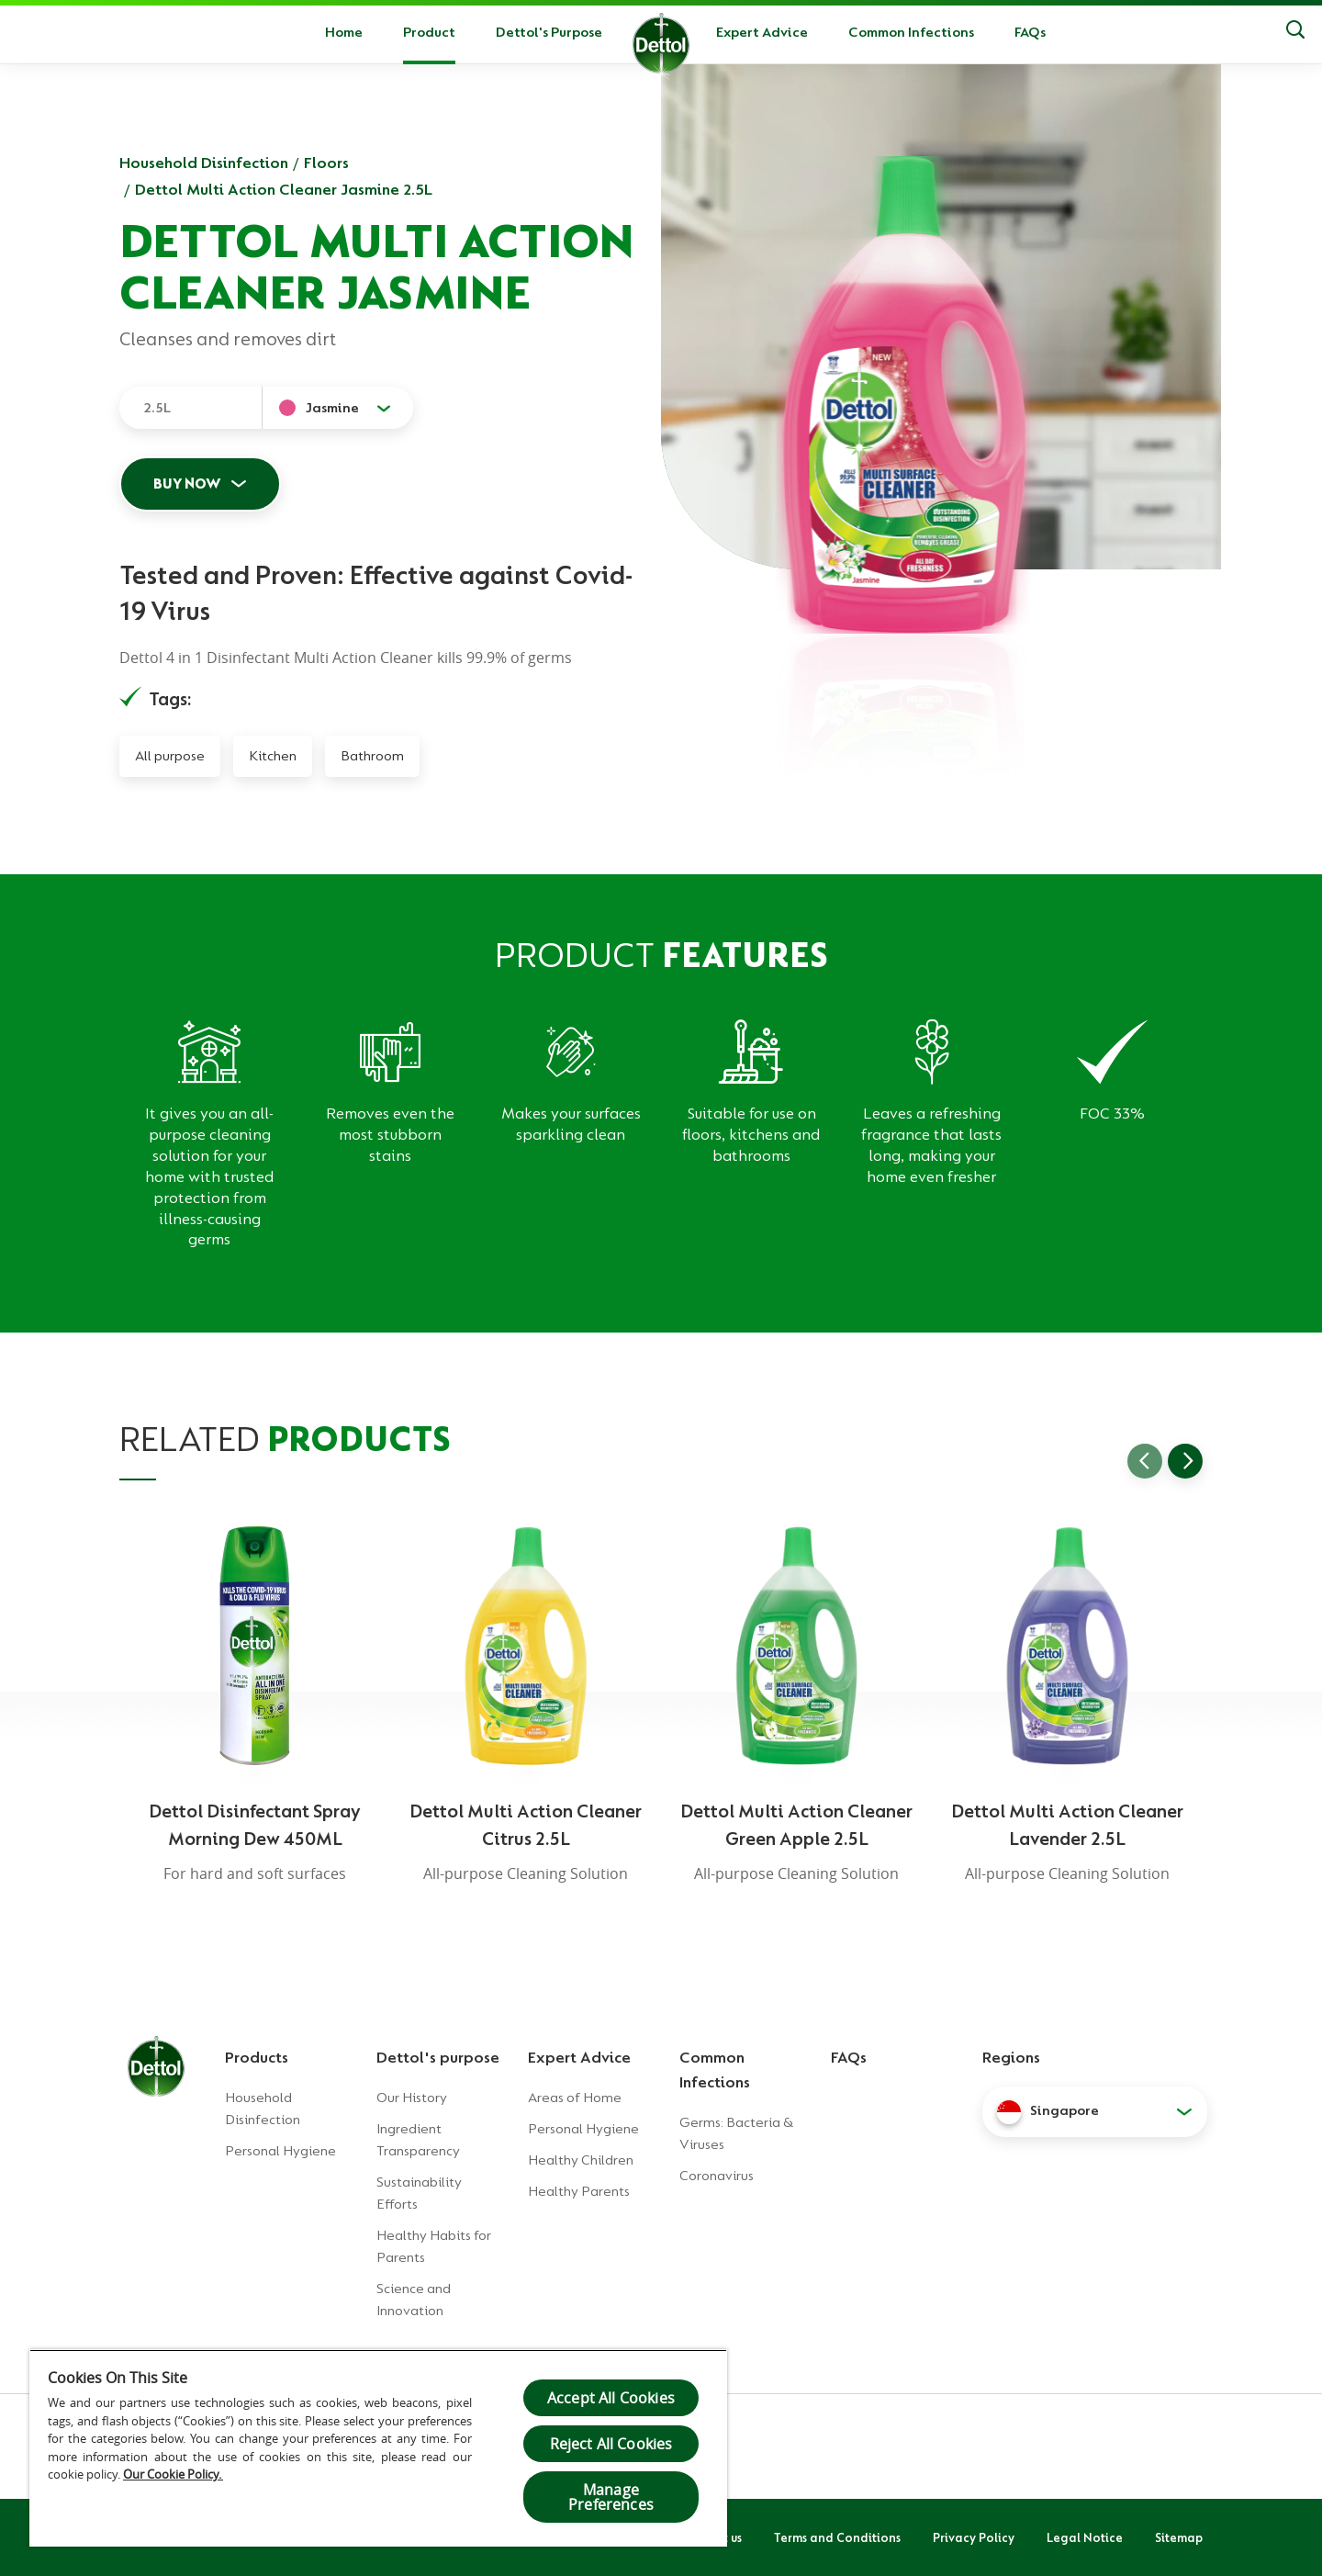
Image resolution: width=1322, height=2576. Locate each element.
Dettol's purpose (437, 2057)
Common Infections (911, 32)
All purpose (170, 756)
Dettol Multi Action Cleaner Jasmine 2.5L (283, 189)
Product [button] (429, 32)
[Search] (1295, 32)
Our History (411, 2097)
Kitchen (273, 756)
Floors (326, 162)
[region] (378, 2448)
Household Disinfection (203, 162)
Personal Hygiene (280, 2151)
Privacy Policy (973, 2537)
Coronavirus (716, 2175)
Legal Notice (1085, 2537)
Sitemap (1179, 2537)
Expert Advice (762, 32)
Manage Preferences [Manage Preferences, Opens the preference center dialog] (611, 2497)
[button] (1094, 2111)
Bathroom (372, 756)
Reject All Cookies (611, 2444)
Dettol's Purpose (549, 32)
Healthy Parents (579, 2191)
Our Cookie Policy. (173, 2474)
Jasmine (332, 407)
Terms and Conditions (837, 2537)
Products (256, 2057)
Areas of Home (575, 2097)
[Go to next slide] (1185, 1461)
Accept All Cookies (611, 2398)
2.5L (157, 407)
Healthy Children (580, 2160)
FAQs (1030, 32)
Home (344, 32)
